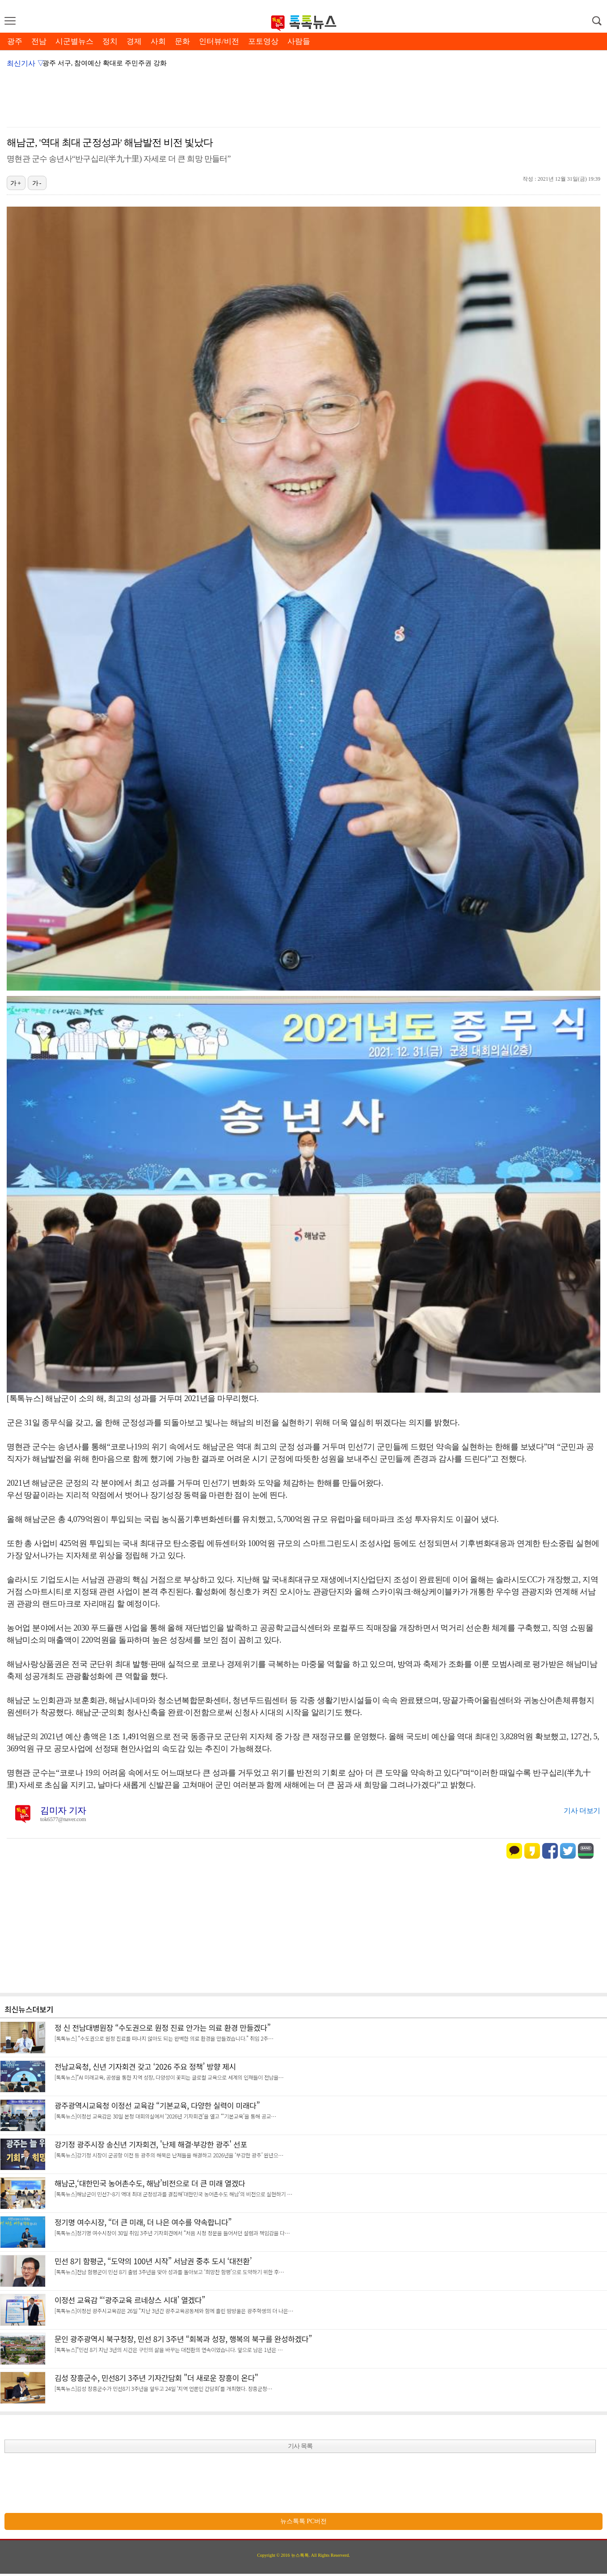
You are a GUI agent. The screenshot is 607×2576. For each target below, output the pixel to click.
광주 (14, 41)
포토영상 (263, 41)
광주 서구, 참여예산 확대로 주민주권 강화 (104, 63)
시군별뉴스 (74, 41)
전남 (38, 41)
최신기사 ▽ (25, 63)
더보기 (43, 2009)
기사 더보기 (582, 1810)
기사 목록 (300, 2446)
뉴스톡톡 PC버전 (303, 2521)
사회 (158, 41)
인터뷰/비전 (219, 41)
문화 (182, 41)
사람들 (298, 41)
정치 (110, 41)
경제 (134, 41)
